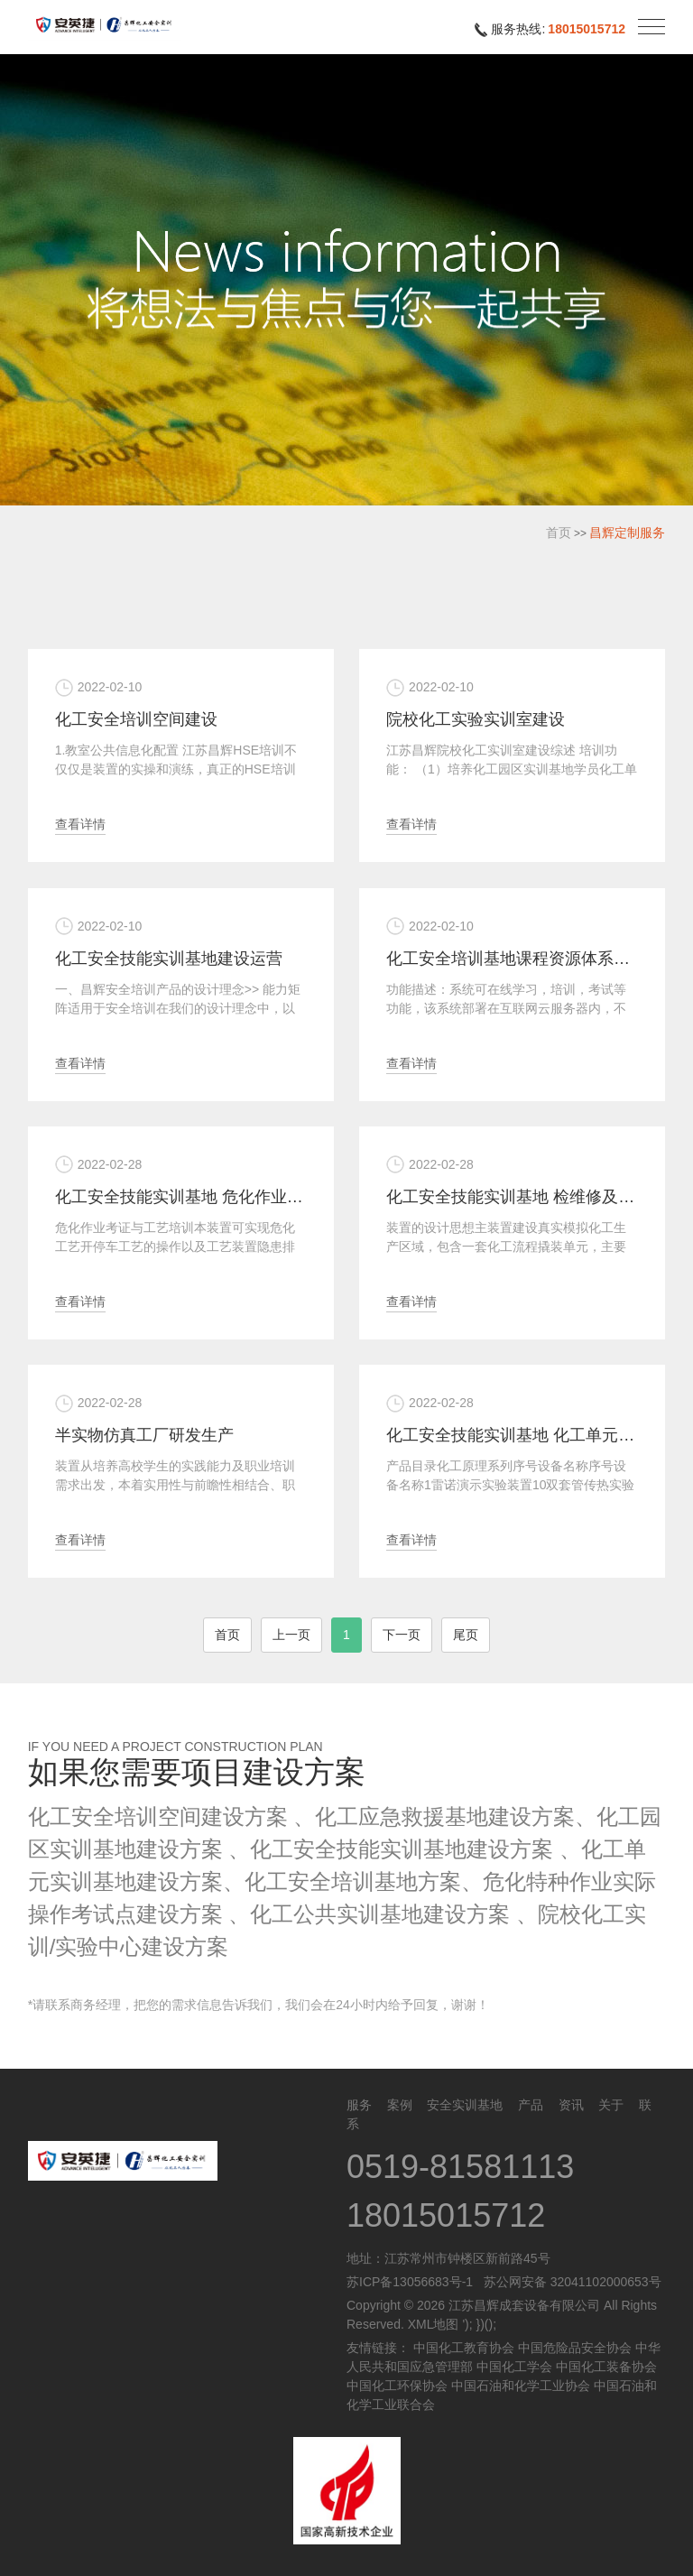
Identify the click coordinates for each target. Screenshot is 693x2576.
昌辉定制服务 (627, 532)
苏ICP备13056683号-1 (409, 2282)
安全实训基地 (465, 2105)
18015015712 (586, 29)
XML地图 (433, 2324)
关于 (611, 2105)
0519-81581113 (460, 2166)
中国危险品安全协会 (575, 2347)
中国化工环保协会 (397, 2385)
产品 (530, 2105)
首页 (558, 532)
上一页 (291, 1634)
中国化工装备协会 (606, 2366)
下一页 (401, 1634)
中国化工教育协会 (463, 2347)
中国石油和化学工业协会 (520, 2385)
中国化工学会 (514, 2366)
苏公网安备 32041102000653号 (568, 2282)
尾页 (465, 1634)
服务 (359, 2105)
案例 (399, 2105)
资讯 (571, 2105)
